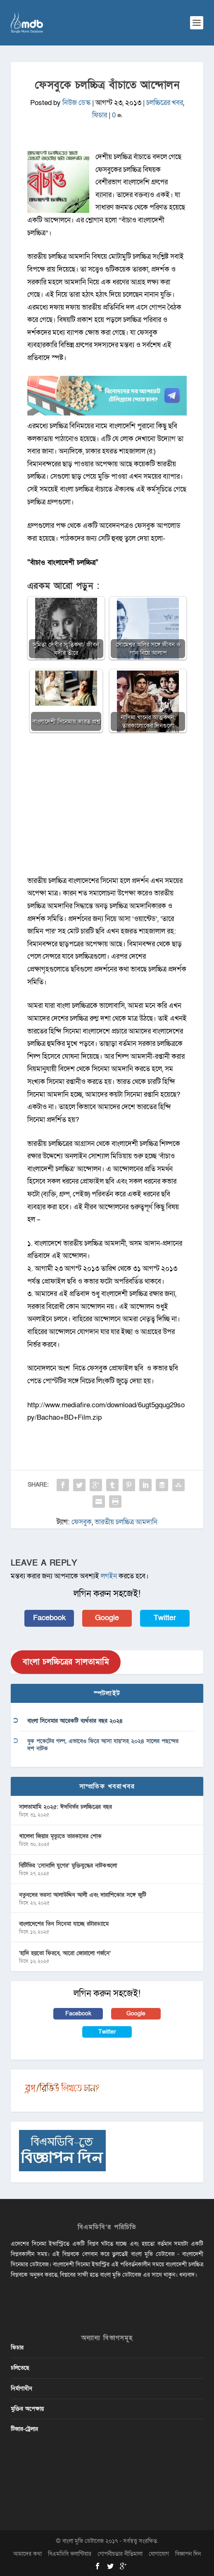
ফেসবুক (81, 1522)
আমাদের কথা (27, 2554)
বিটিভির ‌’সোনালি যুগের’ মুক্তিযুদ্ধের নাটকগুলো (68, 1865)
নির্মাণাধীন (21, 2388)
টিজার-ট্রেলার (24, 2429)
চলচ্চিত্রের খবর (164, 102)
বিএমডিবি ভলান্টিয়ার (69, 2554)
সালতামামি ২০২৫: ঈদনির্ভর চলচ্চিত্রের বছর (65, 1807)
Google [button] (107, 1618)
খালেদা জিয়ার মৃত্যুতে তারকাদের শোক (60, 1836)
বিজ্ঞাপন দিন (188, 2554)
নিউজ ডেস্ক (76, 102)
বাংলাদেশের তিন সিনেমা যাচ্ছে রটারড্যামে (64, 1924)
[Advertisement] (107, 808)
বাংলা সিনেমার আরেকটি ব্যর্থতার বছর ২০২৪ (75, 1721)
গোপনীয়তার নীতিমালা (120, 2554)
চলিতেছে (20, 2368)
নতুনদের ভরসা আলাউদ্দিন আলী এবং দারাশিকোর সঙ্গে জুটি (82, 1895)
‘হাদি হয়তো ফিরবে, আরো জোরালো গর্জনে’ (65, 1953)
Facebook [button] (49, 1618)
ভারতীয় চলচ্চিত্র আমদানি (126, 1522)
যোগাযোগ (159, 2554)
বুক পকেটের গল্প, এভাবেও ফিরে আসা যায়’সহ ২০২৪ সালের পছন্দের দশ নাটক (102, 1744)
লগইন (109, 1576)
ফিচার (99, 115)
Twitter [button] (165, 1618)
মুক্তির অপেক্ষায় (27, 2409)
